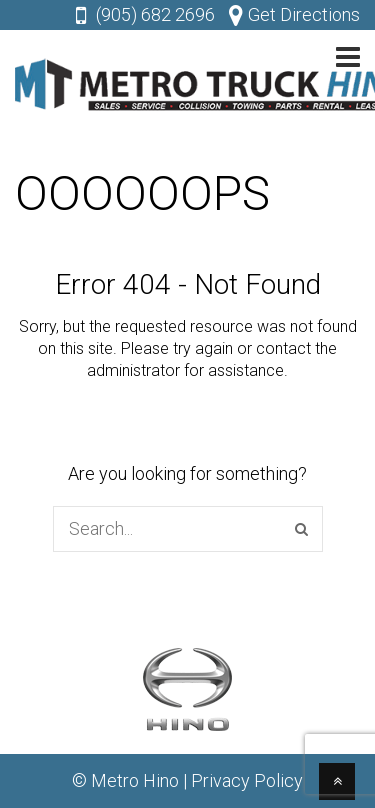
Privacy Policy (247, 780)
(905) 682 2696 (155, 14)
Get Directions (304, 14)
